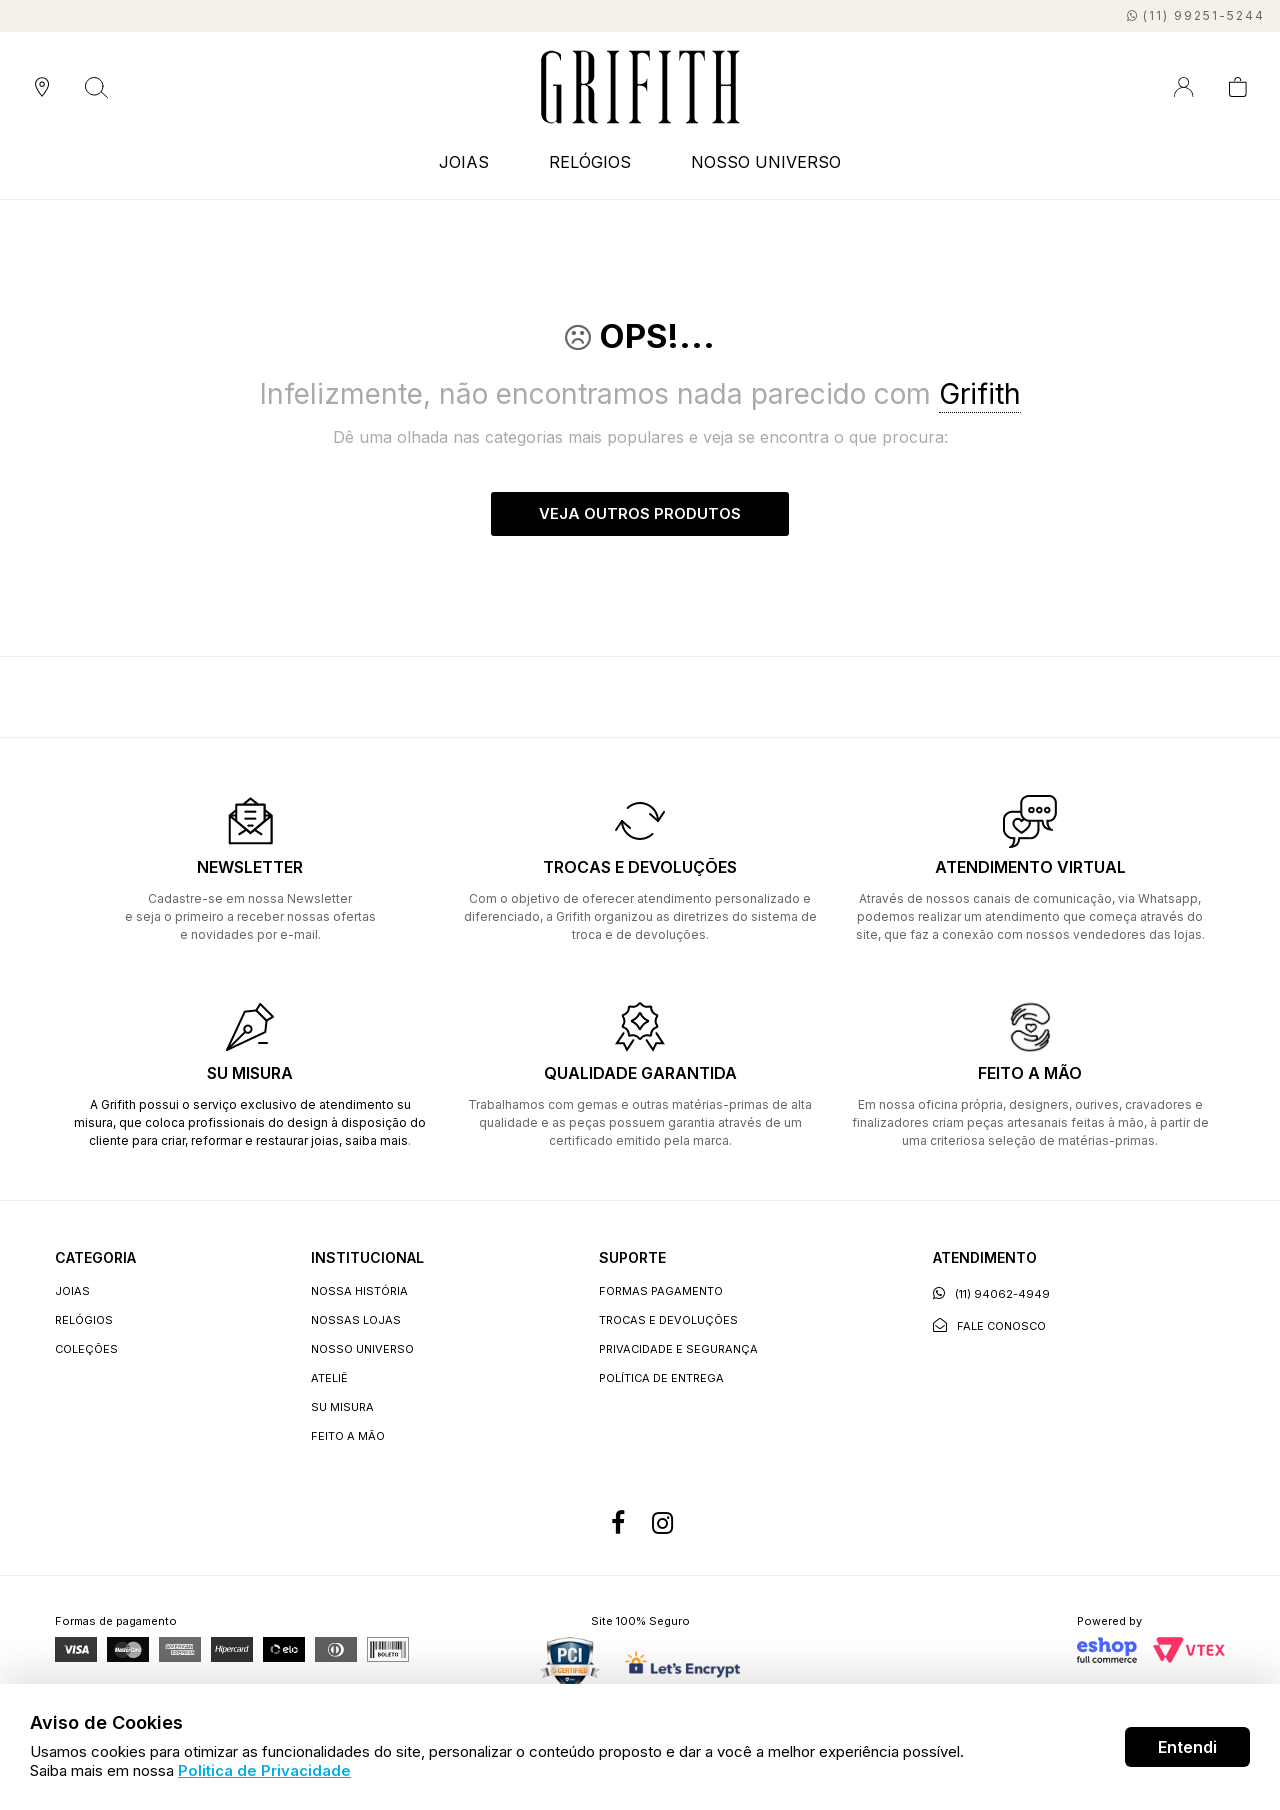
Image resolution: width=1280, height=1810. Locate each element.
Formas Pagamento (661, 1292)
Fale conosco (989, 1326)
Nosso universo (362, 1350)
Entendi (1187, 1747)
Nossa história (359, 1292)
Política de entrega (661, 1379)
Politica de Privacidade (264, 1770)
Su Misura (342, 1408)
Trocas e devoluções (668, 1321)
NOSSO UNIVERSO (766, 162)
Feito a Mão (348, 1437)
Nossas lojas (356, 1321)
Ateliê (329, 1379)
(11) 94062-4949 (991, 1294)
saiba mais (376, 1141)
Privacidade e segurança (678, 1350)
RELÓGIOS (590, 162)
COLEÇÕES (86, 1350)
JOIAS (464, 162)
